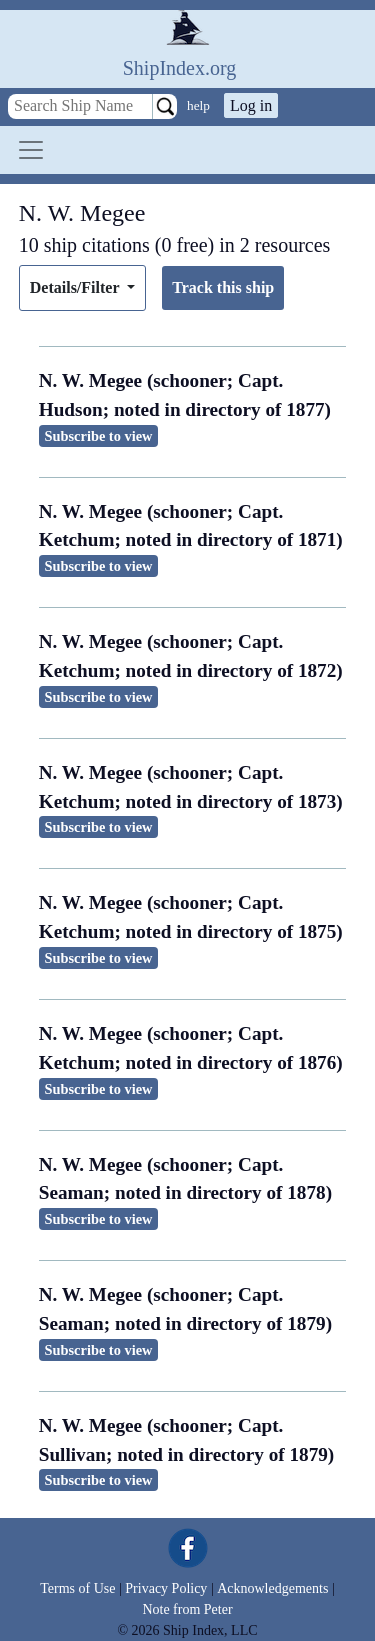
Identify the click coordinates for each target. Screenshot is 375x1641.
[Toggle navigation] (31, 150)
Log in (251, 105)
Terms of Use (77, 1588)
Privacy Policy (166, 1588)
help (198, 105)
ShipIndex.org (180, 68)
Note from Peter (187, 1609)
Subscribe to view (99, 436)
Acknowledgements (272, 1588)
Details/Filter (76, 287)
